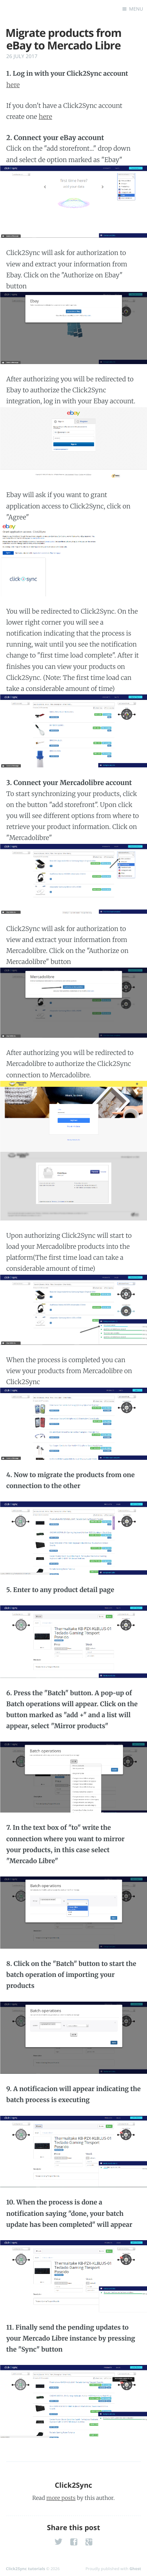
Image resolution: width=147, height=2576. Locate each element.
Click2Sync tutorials (25, 2568)
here (13, 85)
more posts (60, 2497)
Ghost (135, 2568)
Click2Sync (73, 2485)
